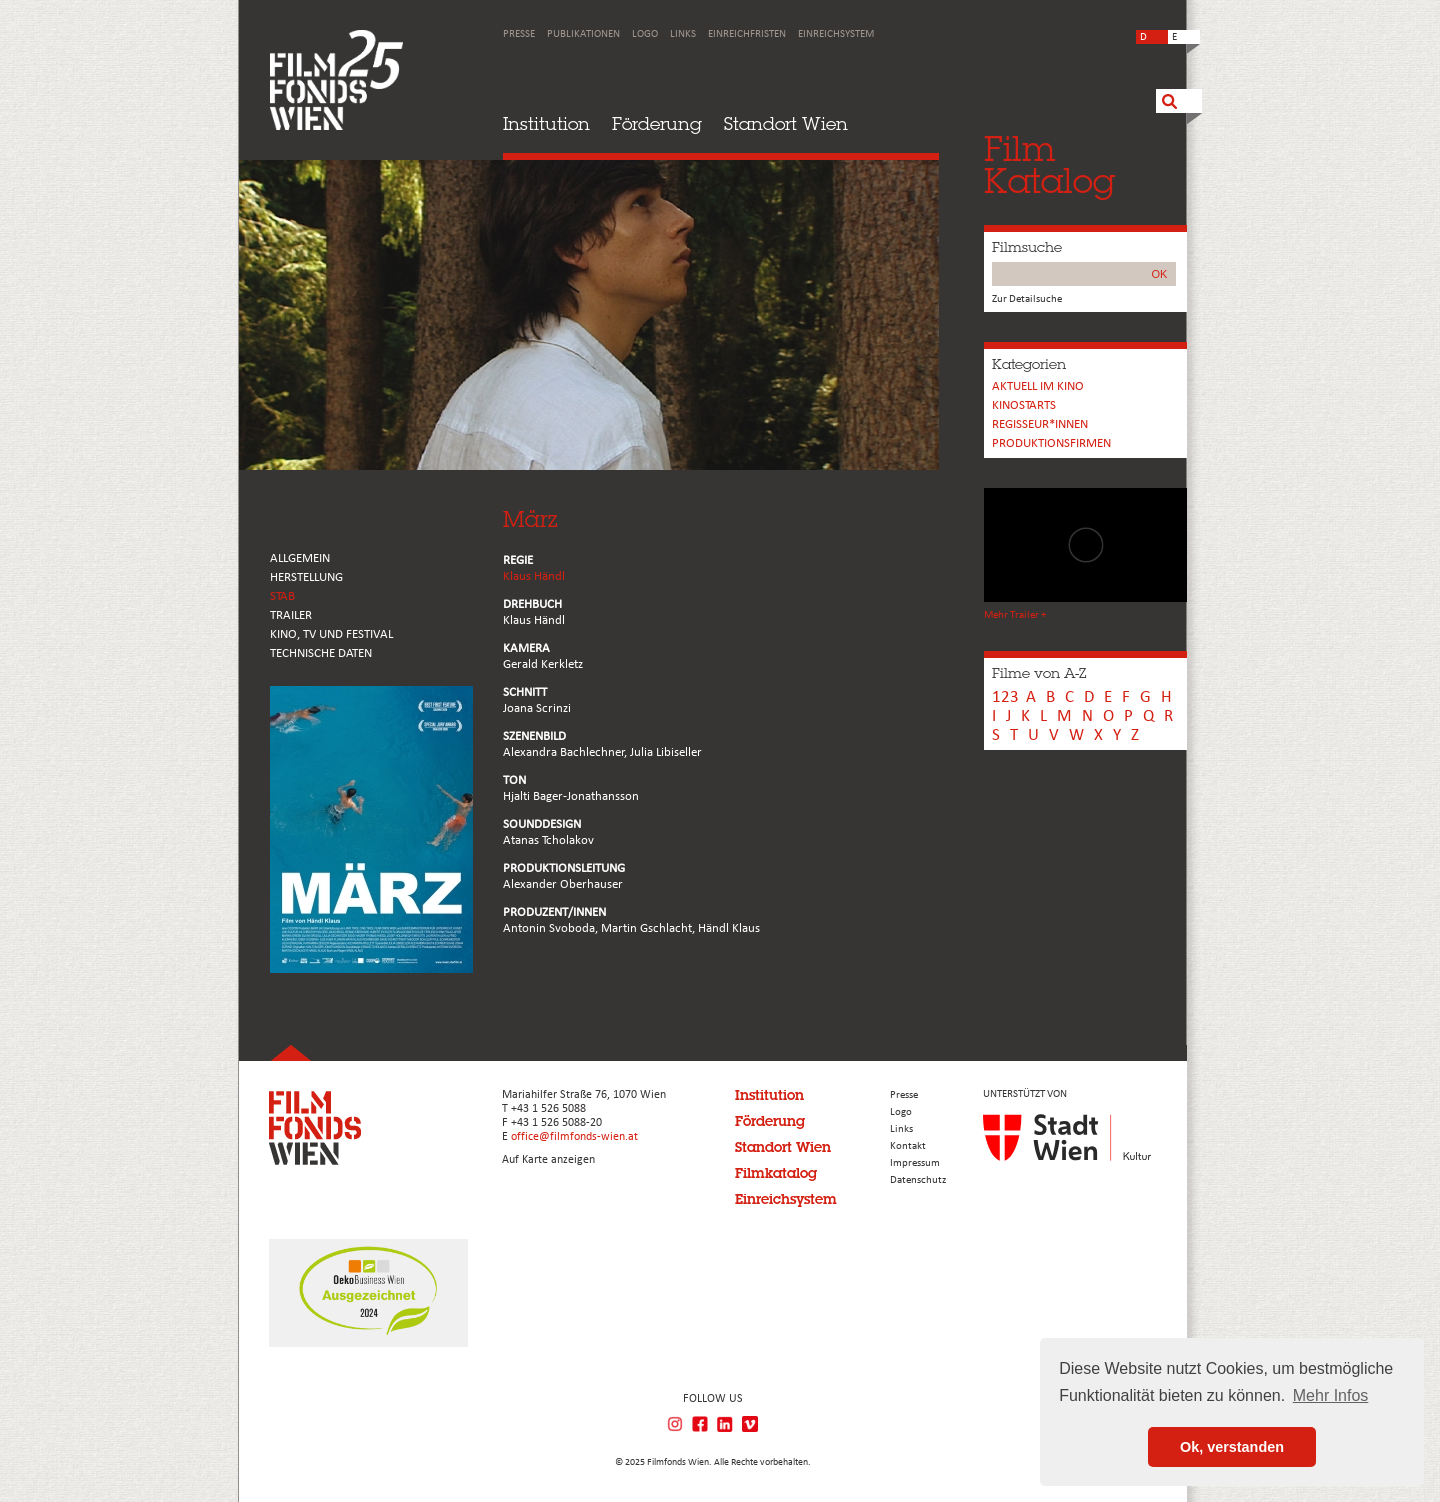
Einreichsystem (836, 34)
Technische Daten (321, 653)
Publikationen (583, 34)
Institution (546, 123)
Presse (519, 34)
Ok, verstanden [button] (1232, 1447)
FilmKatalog (1049, 164)
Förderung (657, 123)
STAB (282, 596)
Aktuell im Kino (1038, 386)
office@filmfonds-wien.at (574, 1137)
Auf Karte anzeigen (548, 1160)
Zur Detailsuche (1027, 299)
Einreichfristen (747, 34)
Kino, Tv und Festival (331, 634)
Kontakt (908, 1146)
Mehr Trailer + (1015, 615)
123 (1005, 697)
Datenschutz (918, 1180)
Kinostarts (1024, 405)
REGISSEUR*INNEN (1040, 424)
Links (683, 34)
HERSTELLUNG (306, 577)
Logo (645, 34)
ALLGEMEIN (300, 558)
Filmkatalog (776, 1173)
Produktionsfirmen (1051, 443)
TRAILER (291, 615)
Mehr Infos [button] (1331, 1395)
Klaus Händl (534, 576)
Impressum (915, 1163)
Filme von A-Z (1039, 673)
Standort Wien (786, 123)
